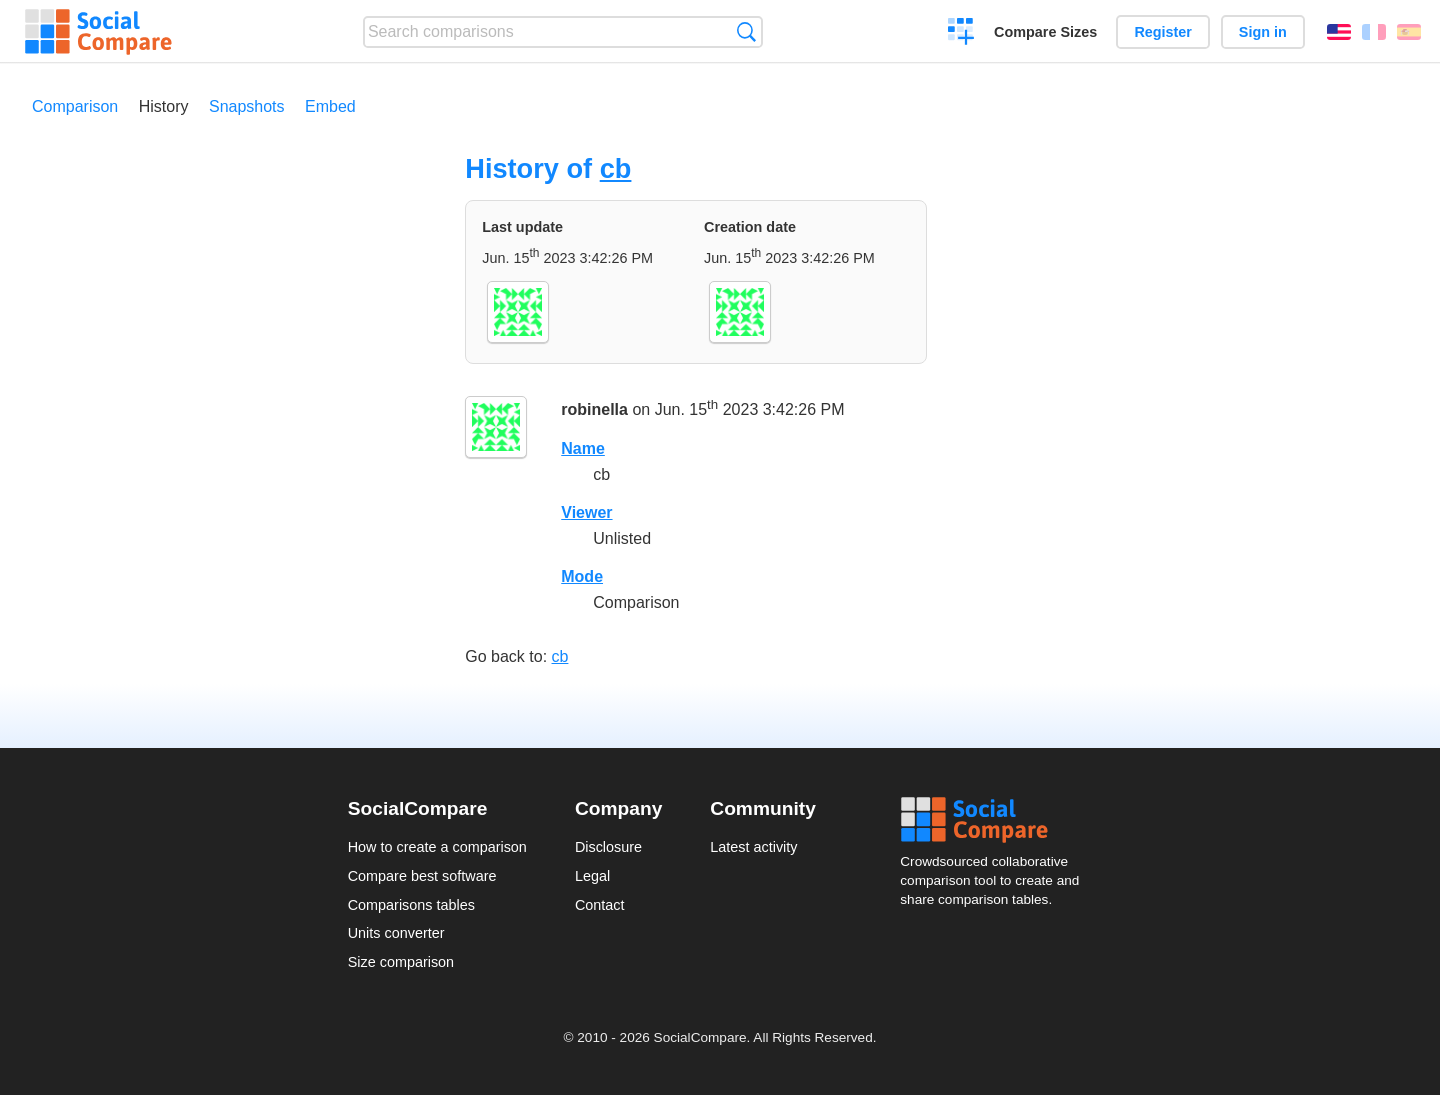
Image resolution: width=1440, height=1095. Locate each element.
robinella (594, 410)
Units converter (396, 933)
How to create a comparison (437, 847)
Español (1409, 32)
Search (746, 31)
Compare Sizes (1045, 32)
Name (583, 448)
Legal (592, 876)
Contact (600, 905)
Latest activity (753, 847)
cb (616, 168)
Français (1374, 32)
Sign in (1263, 32)
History (164, 106)
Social (996, 820)
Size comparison (401, 962)
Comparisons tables (411, 905)
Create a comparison (961, 34)
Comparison (75, 106)
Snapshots (247, 106)
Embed (330, 106)
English (1339, 32)
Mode (582, 576)
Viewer (586, 512)
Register (1163, 32)
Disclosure (608, 847)
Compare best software (422, 876)
